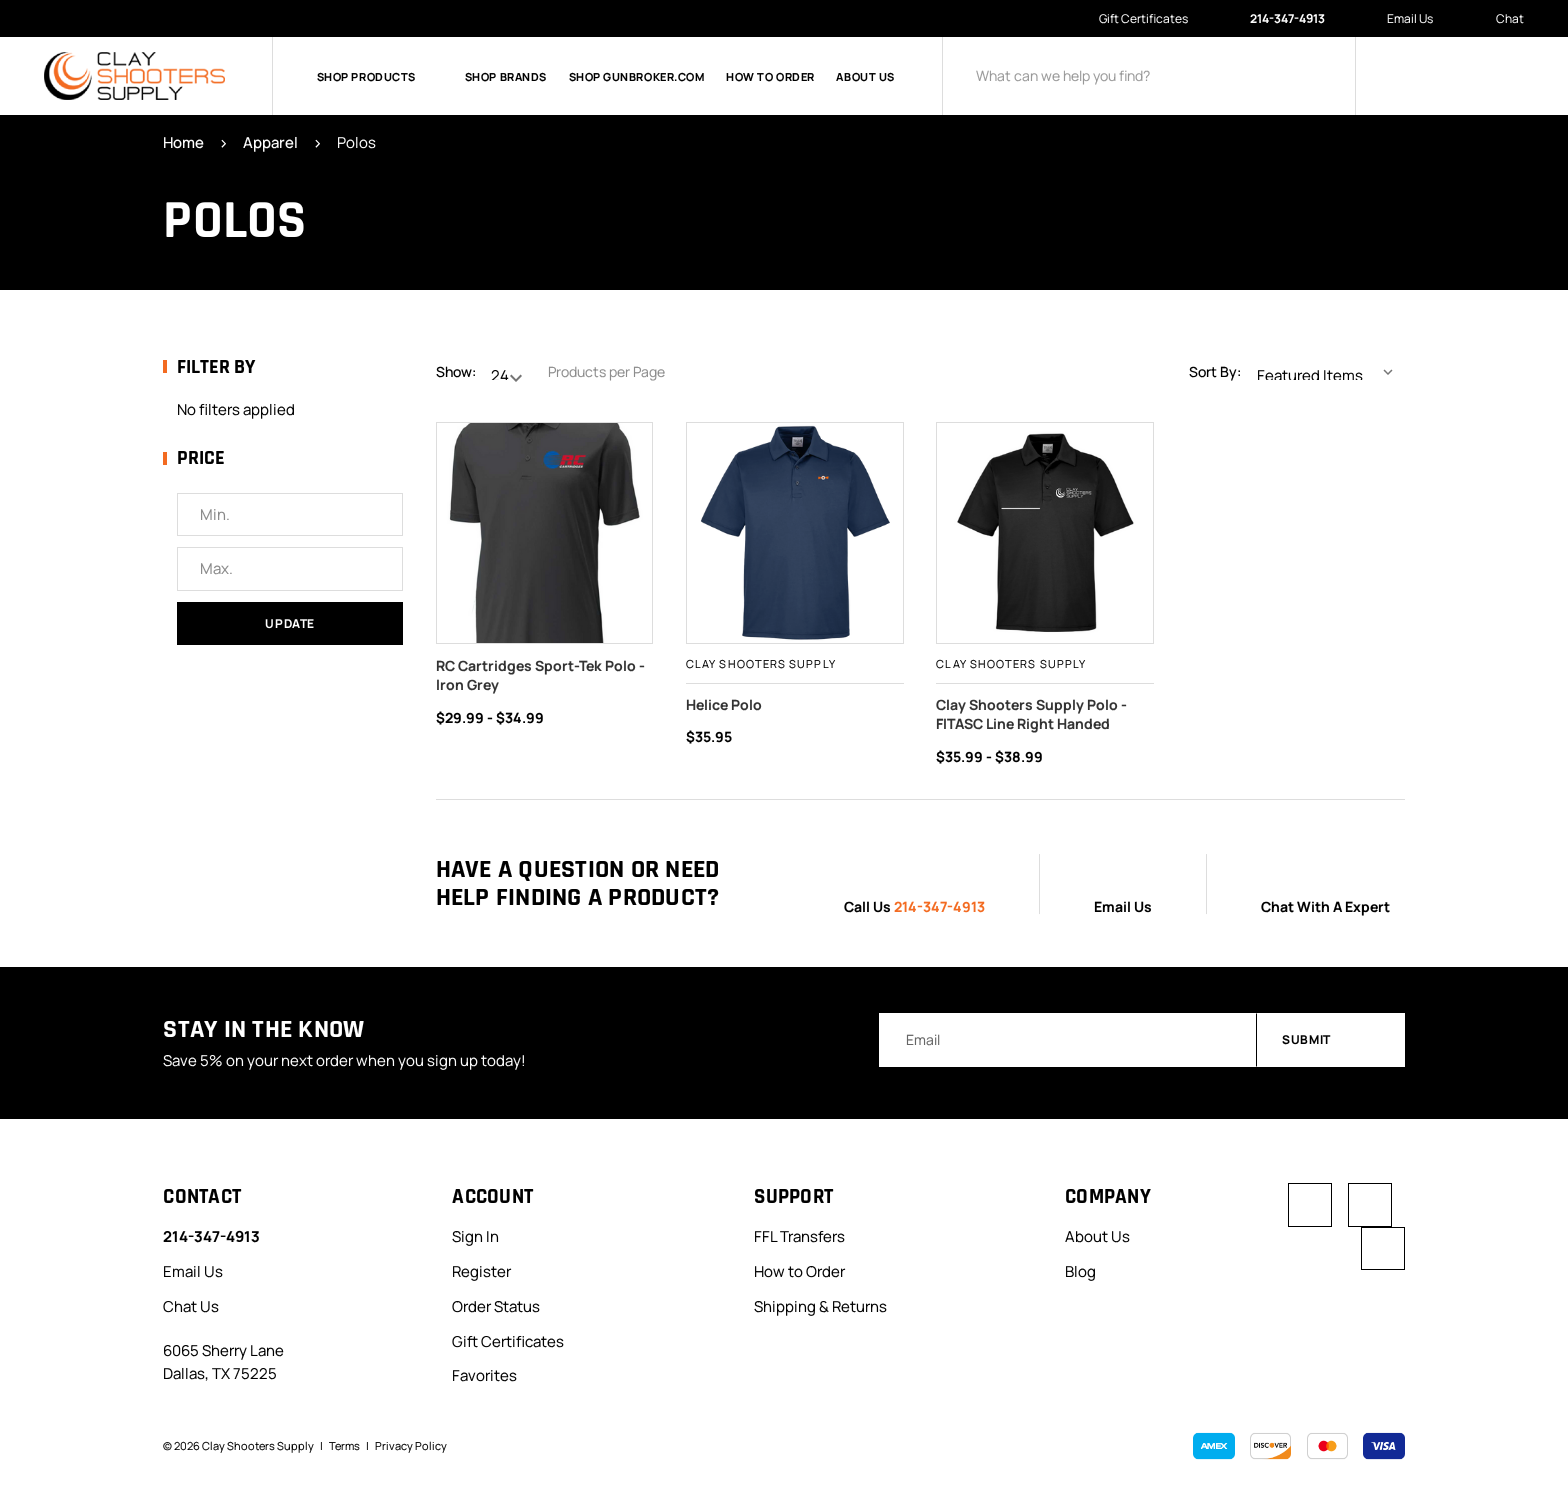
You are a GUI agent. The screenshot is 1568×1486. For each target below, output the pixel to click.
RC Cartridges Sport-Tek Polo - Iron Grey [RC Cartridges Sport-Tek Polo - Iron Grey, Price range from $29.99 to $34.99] (540, 675)
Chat (1499, 19)
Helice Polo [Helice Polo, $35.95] (724, 704)
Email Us (1400, 18)
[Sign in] (1410, 76)
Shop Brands (506, 76)
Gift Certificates (1143, 18)
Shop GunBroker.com (637, 76)
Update (290, 623)
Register (481, 1270)
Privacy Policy (411, 1445)
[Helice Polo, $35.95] (795, 533)
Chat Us (191, 1305)
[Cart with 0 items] (1508, 76)
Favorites (484, 1375)
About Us (865, 76)
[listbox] (1329, 372)
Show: (456, 371)
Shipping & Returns (820, 1305)
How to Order (770, 76)
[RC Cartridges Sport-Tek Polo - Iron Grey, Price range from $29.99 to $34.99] (545, 533)
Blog (1080, 1270)
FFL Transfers (799, 1235)
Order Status (496, 1305)
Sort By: (1215, 371)
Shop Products (380, 76)
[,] (1045, 533)
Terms (344, 1445)
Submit (1332, 1039)
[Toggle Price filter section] (283, 458)
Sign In (475, 1235)
